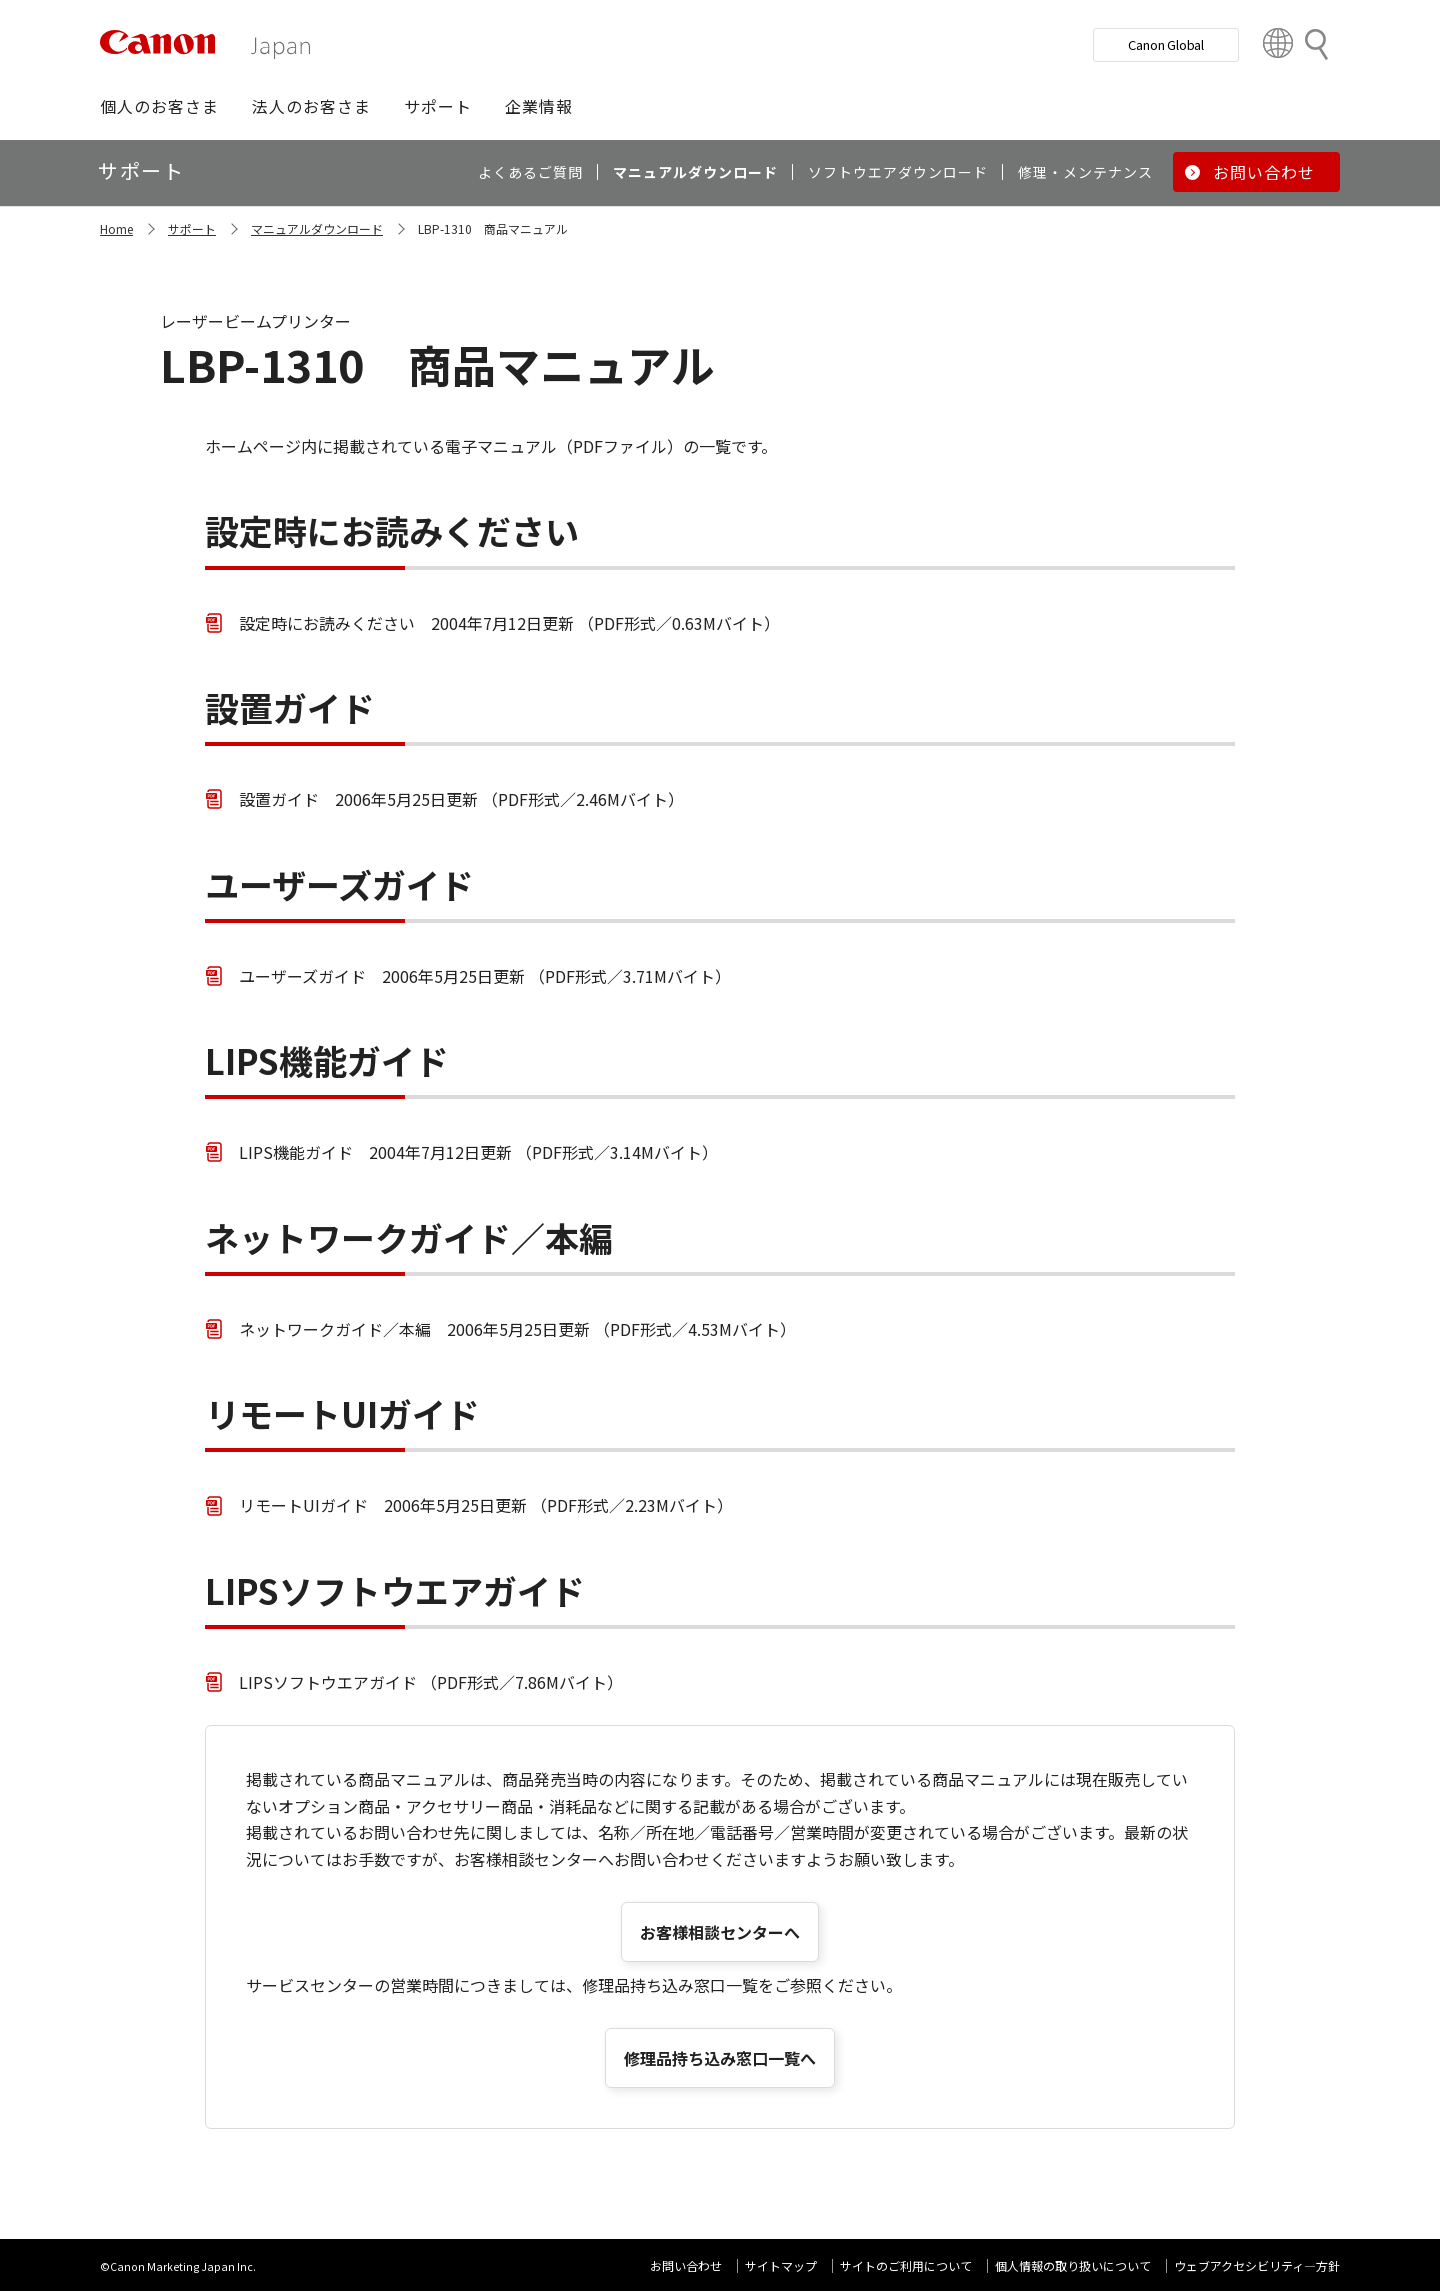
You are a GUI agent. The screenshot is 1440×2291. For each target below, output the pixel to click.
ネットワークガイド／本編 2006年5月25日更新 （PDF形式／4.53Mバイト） (517, 1329)
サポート (192, 228)
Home (116, 228)
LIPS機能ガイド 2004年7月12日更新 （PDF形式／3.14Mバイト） (478, 1152)
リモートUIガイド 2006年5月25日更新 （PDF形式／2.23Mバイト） (486, 1505)
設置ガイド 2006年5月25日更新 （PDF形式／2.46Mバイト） (461, 799)
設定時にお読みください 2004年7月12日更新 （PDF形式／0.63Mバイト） (509, 623)
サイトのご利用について (906, 2265)
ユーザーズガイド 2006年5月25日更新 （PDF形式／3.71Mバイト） (485, 976)
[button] (159, 106)
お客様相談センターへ (720, 1932)
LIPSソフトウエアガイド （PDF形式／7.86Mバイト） (431, 1682)
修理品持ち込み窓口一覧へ (720, 2058)
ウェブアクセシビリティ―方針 (1257, 2265)
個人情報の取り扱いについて (1073, 2265)
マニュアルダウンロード (317, 228)
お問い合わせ (686, 2265)
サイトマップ (781, 2265)
